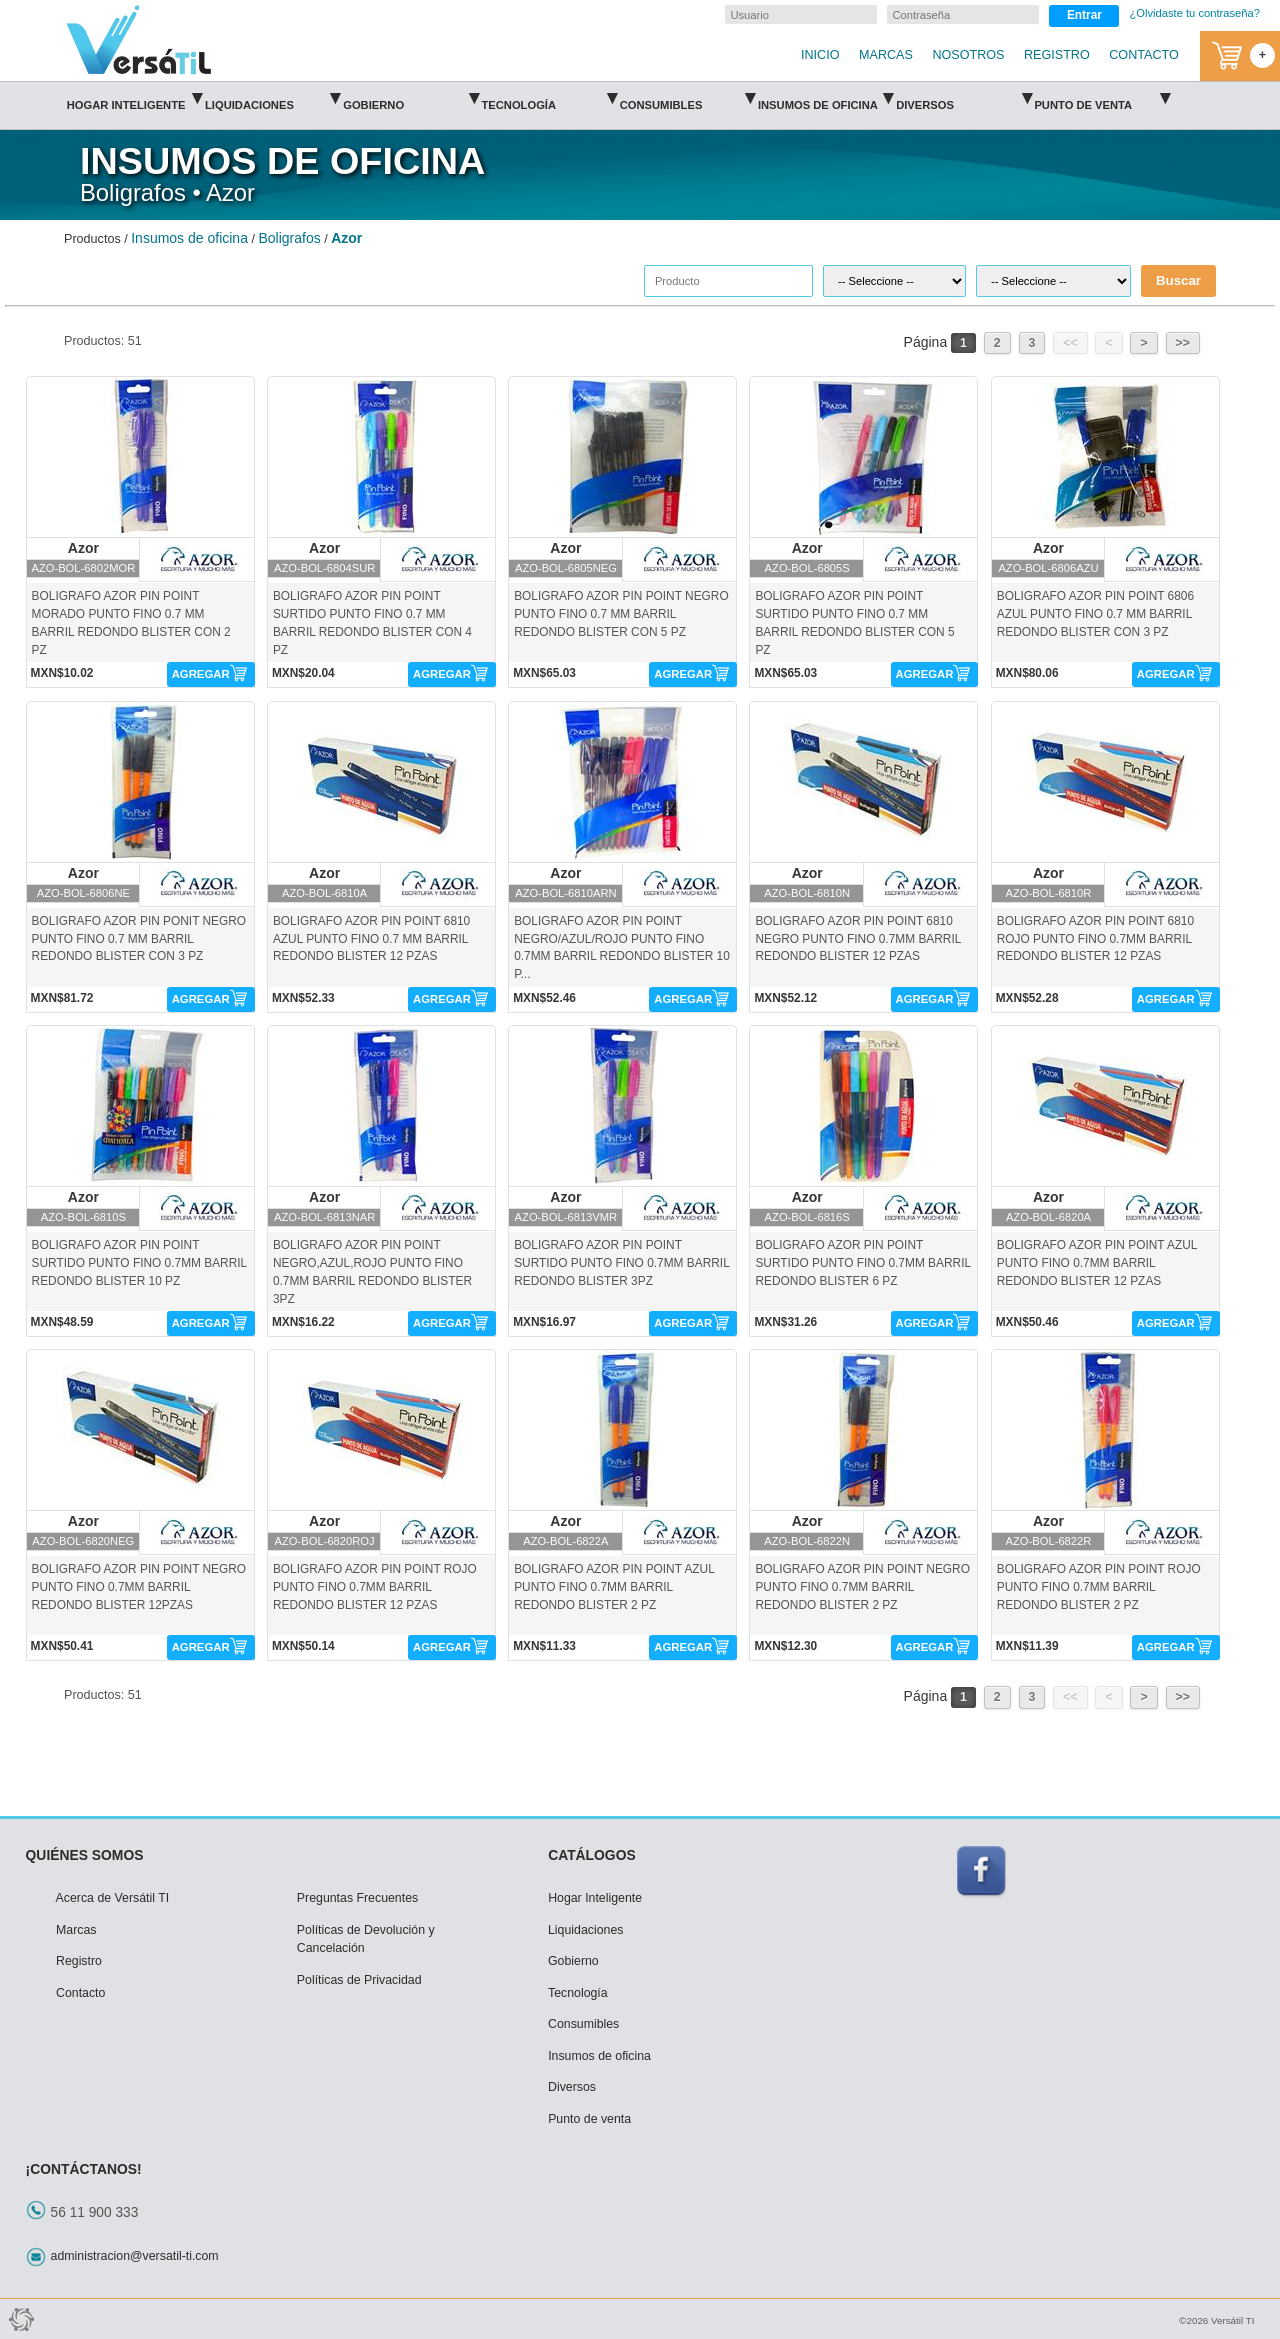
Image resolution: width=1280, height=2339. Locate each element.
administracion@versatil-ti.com (135, 2256)
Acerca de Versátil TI (113, 1898)
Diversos (963, 98)
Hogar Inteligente (134, 98)
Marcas (76, 1930)
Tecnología (548, 98)
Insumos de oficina (825, 98)
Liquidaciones (272, 98)
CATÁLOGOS (592, 1855)
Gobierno (410, 98)
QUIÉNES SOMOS (85, 1855)
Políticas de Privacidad (359, 1980)
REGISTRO (1057, 55)
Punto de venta (1101, 98)
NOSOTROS (968, 55)
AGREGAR (201, 674)
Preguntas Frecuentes (357, 1898)
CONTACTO (1144, 55)
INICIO (820, 55)
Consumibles (687, 98)
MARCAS (886, 55)
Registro (79, 1961)
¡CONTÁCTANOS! (84, 2169)
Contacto (80, 1993)
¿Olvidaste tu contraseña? (1194, 13)
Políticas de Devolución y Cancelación (366, 1939)
